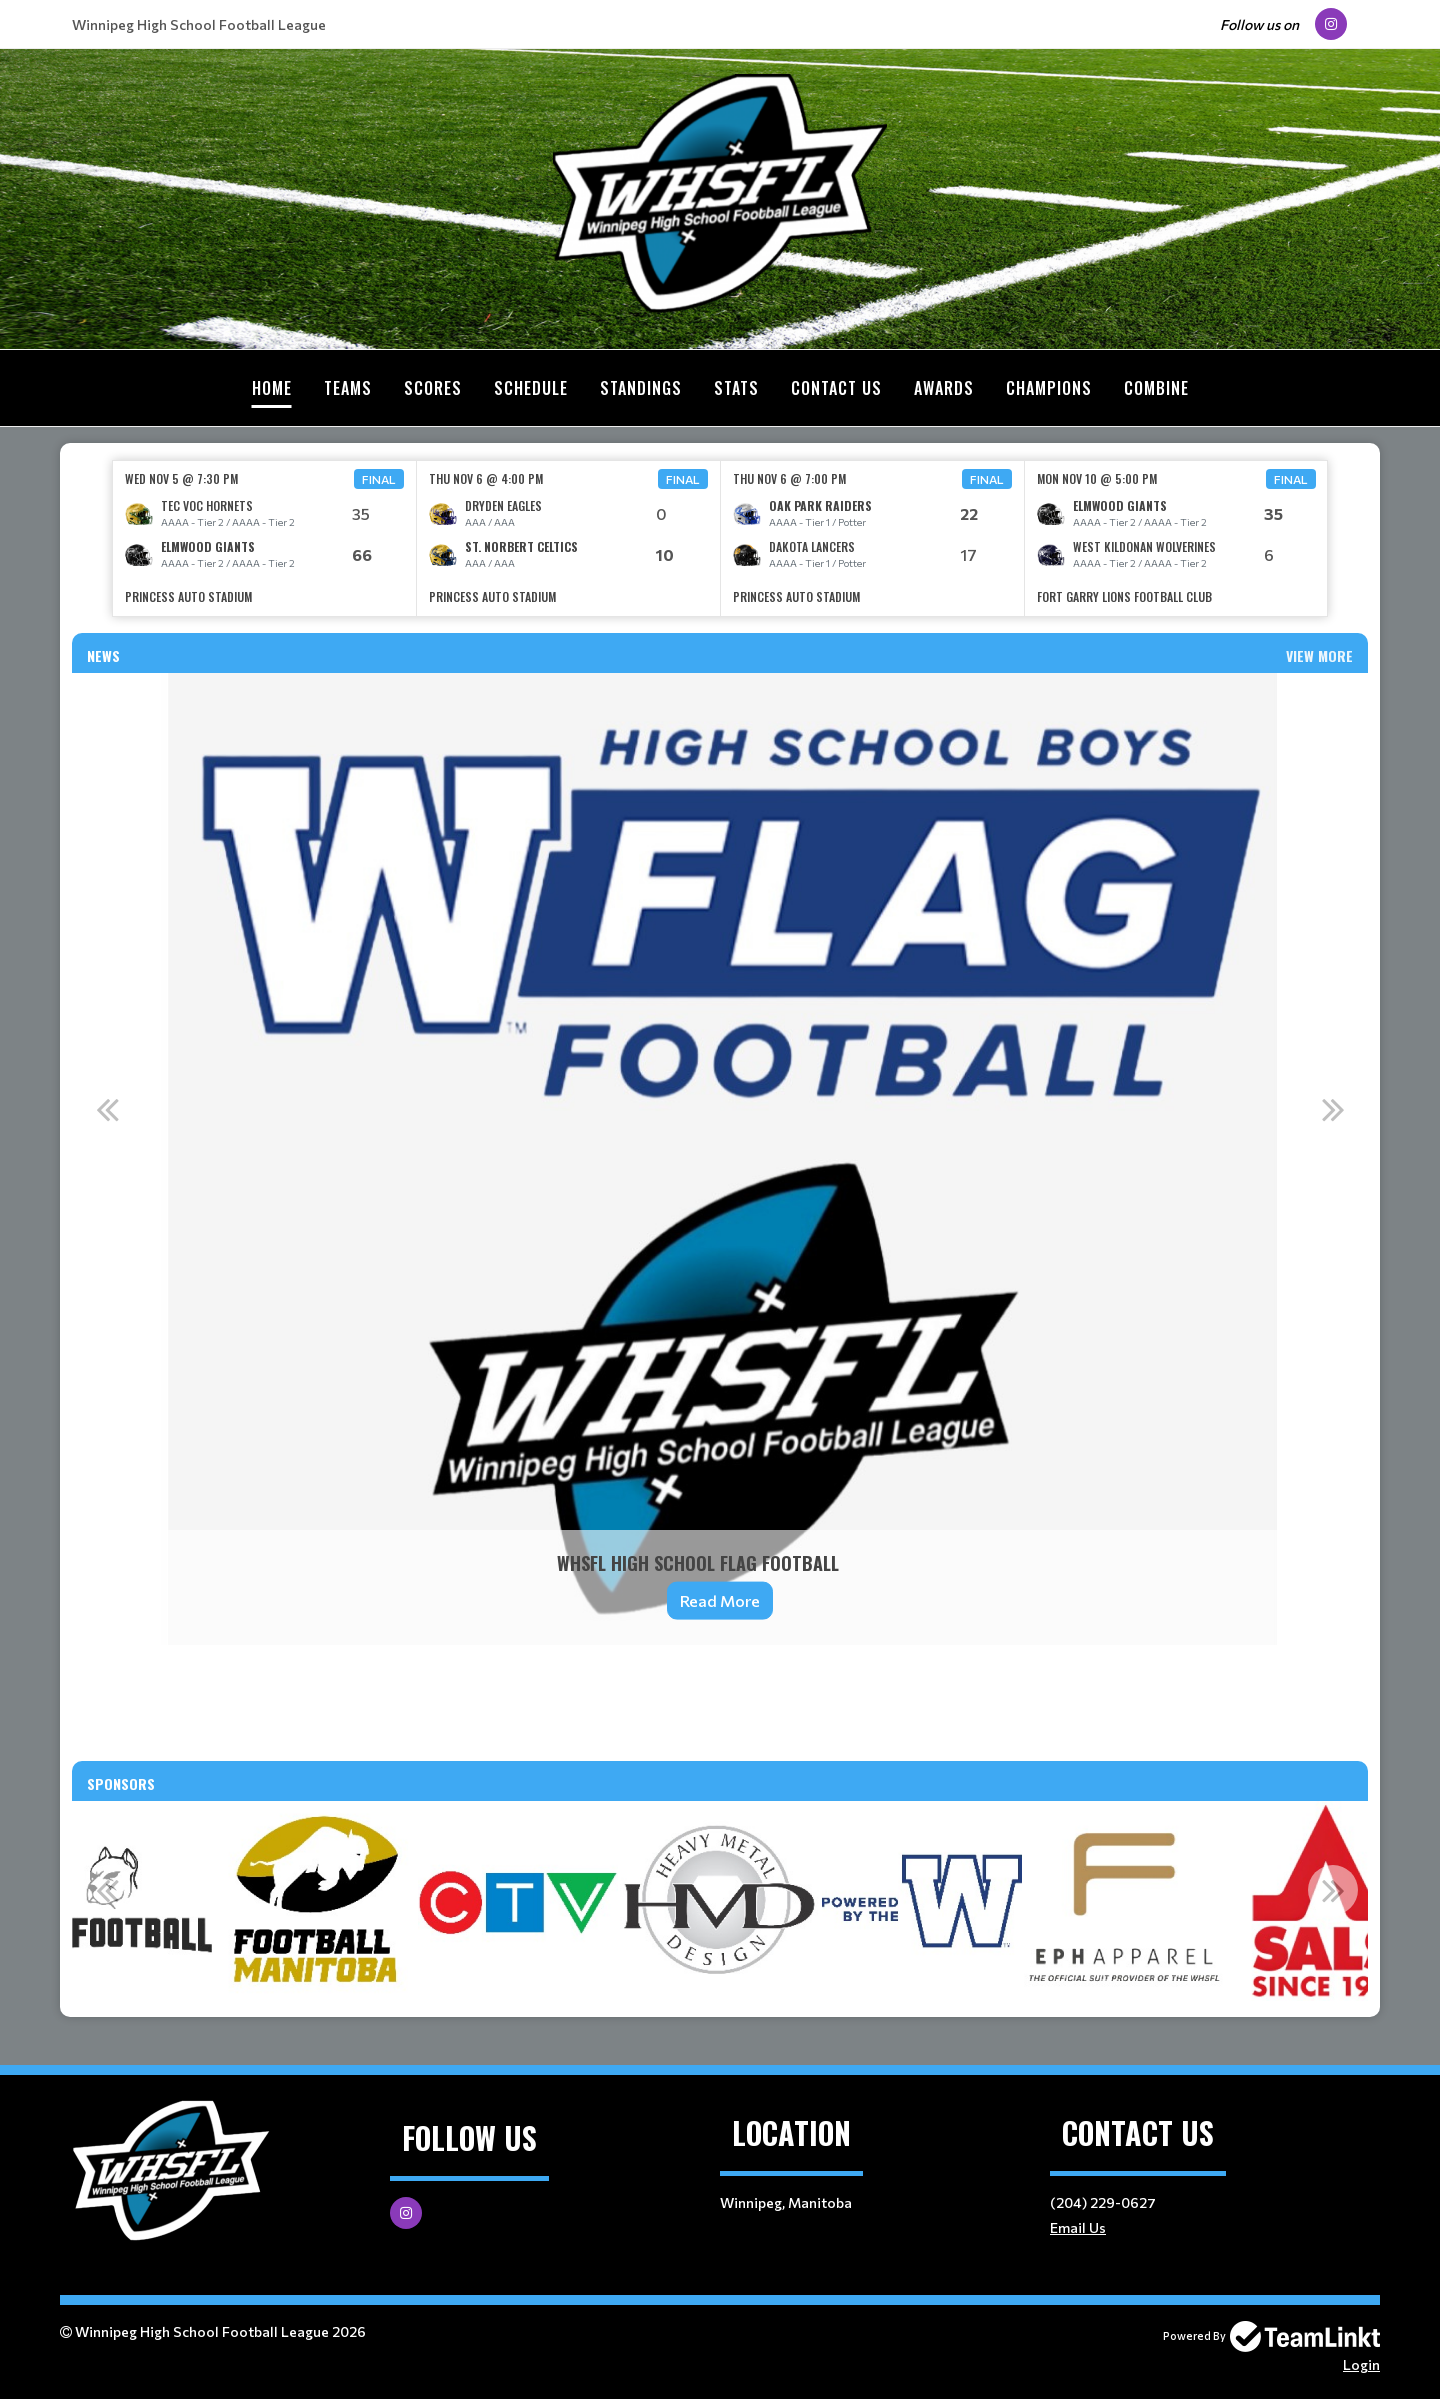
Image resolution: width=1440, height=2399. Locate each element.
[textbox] (720, 1687)
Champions (1049, 388)
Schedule (531, 388)
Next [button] (1333, 1108)
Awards (944, 388)
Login (1361, 2363)
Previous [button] (107, 1108)
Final (379, 478)
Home (272, 388)
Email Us (1078, 2226)
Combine (1156, 388)
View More (1319, 654)
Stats (736, 388)
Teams (348, 388)
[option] (265, 537)
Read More (720, 1599)
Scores (433, 388)
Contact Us (836, 388)
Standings (641, 388)
